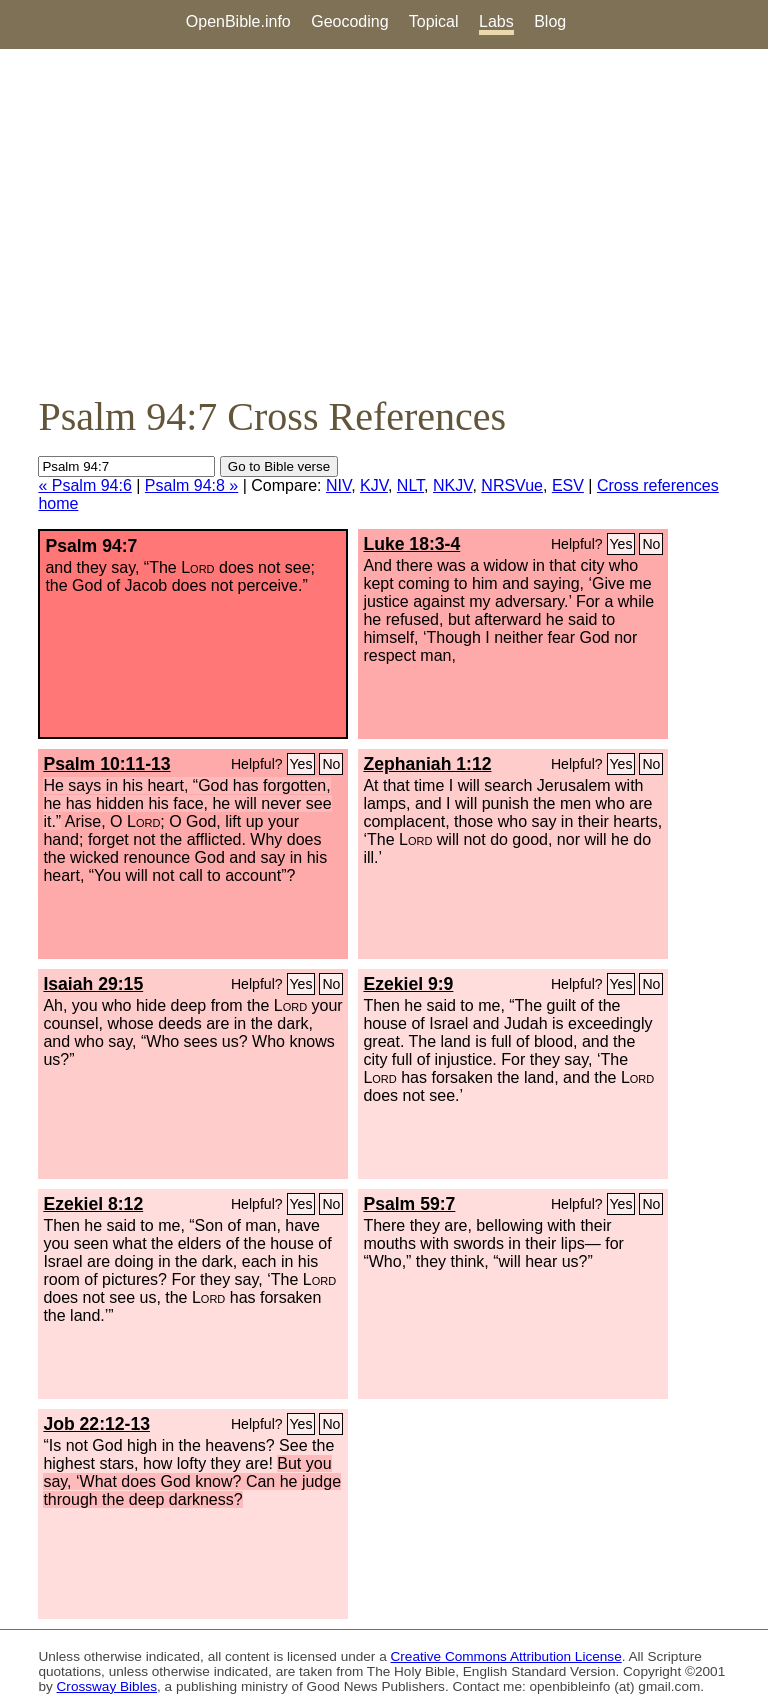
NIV (338, 485)
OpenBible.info (238, 21)
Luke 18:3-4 (411, 544)
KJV (374, 485)
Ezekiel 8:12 (93, 1204)
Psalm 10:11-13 (106, 764)
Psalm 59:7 (409, 1204)
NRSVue (512, 485)
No (651, 544)
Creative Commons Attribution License (506, 1656)
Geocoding (349, 21)
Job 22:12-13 (96, 1424)
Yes (621, 544)
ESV (568, 485)
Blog (550, 21)
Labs (496, 21)
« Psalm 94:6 (84, 485)
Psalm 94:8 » (191, 485)
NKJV (452, 485)
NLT (410, 485)
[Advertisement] (384, 221)
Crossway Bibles (107, 1686)
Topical (434, 21)
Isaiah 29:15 (93, 984)
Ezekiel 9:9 (408, 984)
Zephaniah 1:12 (427, 764)
